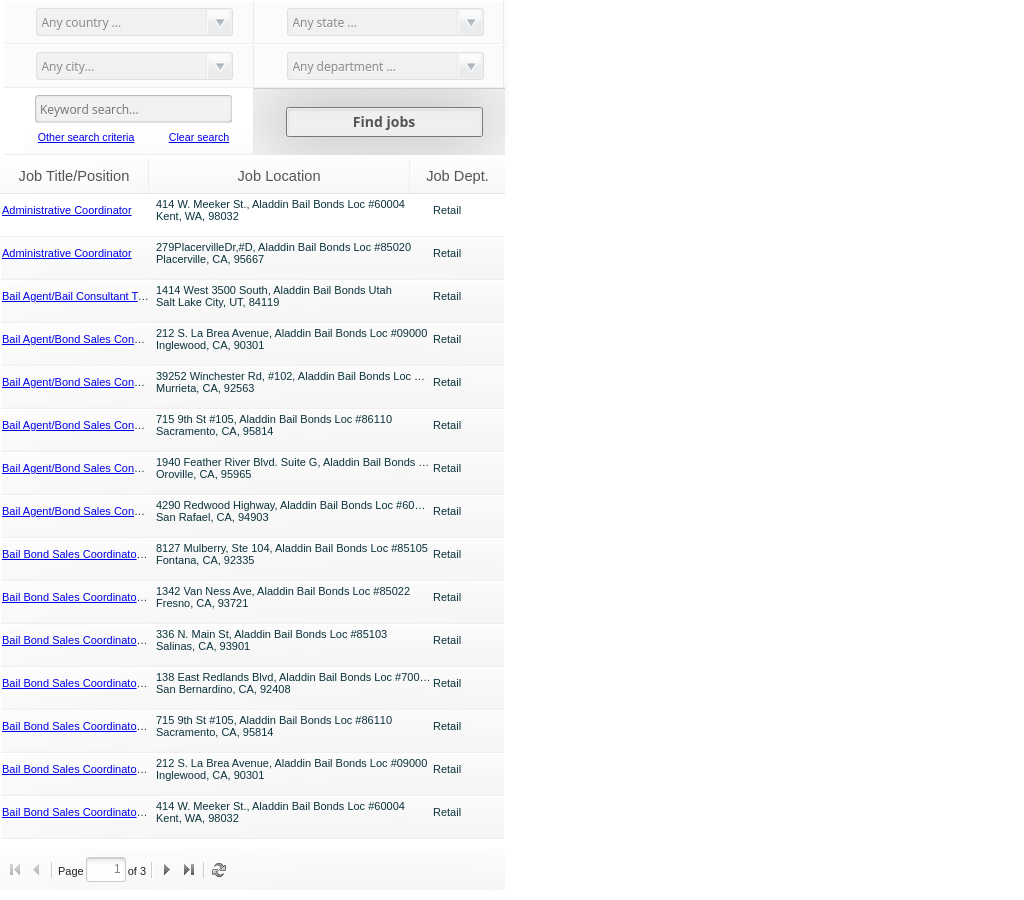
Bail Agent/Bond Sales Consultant (84, 339)
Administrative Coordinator (67, 210)
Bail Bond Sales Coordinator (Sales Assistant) (113, 554)
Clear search (199, 137)
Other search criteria (86, 137)
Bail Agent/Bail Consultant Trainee (85, 296)
